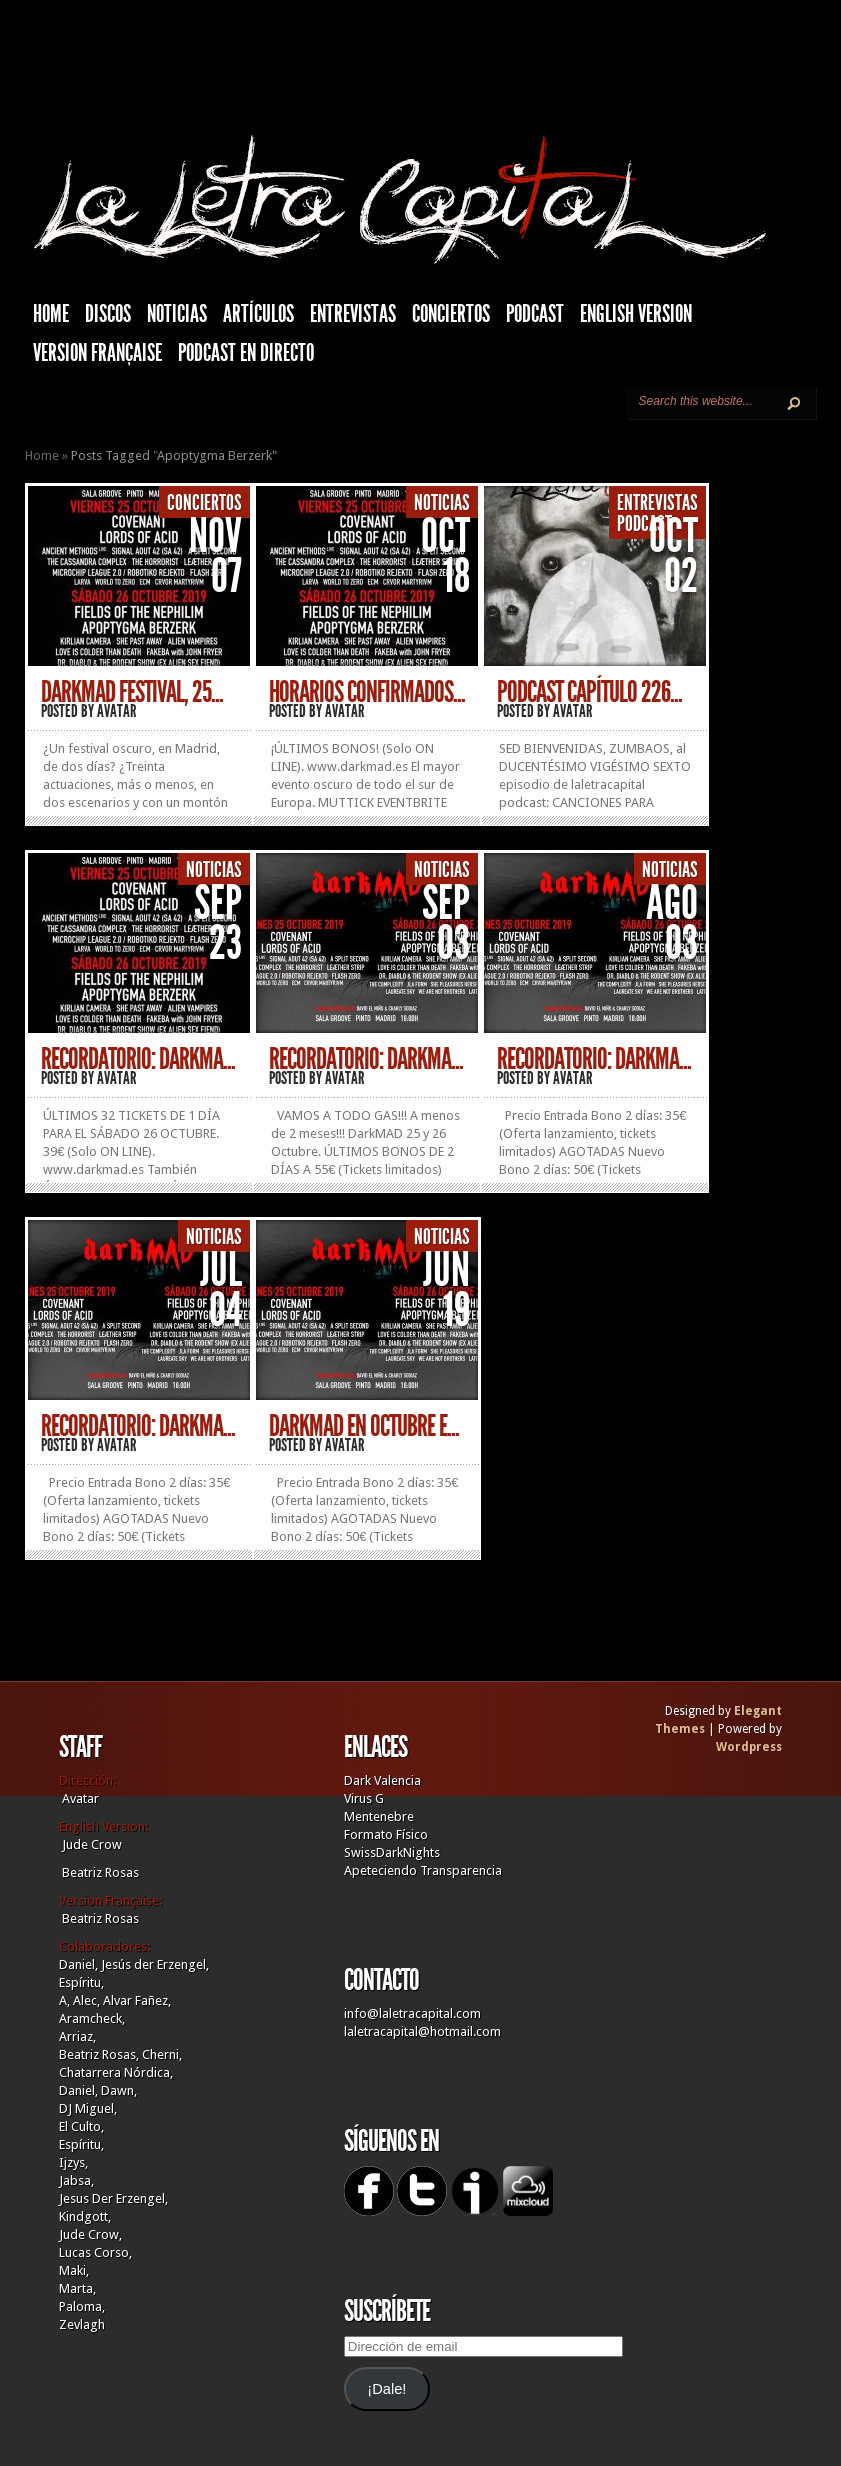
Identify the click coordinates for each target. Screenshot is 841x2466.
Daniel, (78, 1964)
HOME (51, 314)
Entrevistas (353, 314)
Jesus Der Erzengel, (113, 2198)
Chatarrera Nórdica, (116, 2072)
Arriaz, (77, 2036)
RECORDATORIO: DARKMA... (138, 1059)
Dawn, (117, 2090)
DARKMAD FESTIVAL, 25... (132, 692)
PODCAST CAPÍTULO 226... (589, 692)
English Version (636, 314)
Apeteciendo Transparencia (423, 1870)
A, (64, 2000)
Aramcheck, (92, 2018)
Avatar (117, 711)
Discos (108, 314)
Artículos (258, 314)
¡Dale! (386, 2389)
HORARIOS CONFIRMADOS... (367, 692)
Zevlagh (82, 2324)
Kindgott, (85, 2216)
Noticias (177, 314)
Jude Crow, (90, 2234)
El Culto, (81, 2126)
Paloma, (82, 2306)
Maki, (74, 2270)
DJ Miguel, (88, 2108)
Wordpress (749, 1747)
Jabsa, (76, 2180)
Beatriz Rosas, (100, 2054)
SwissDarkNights (392, 1852)
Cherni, (162, 2054)
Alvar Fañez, (137, 2000)
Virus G (364, 1798)
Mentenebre (379, 1816)
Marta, (77, 2288)
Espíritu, (81, 1982)
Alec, (86, 2000)
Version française (97, 353)
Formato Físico (386, 1834)
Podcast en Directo (246, 353)
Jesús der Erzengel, (155, 1964)
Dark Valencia (382, 1780)
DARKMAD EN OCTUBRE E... (364, 1426)
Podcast (535, 314)
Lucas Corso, (95, 2252)
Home (42, 455)
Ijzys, (73, 2162)
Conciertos (451, 314)
